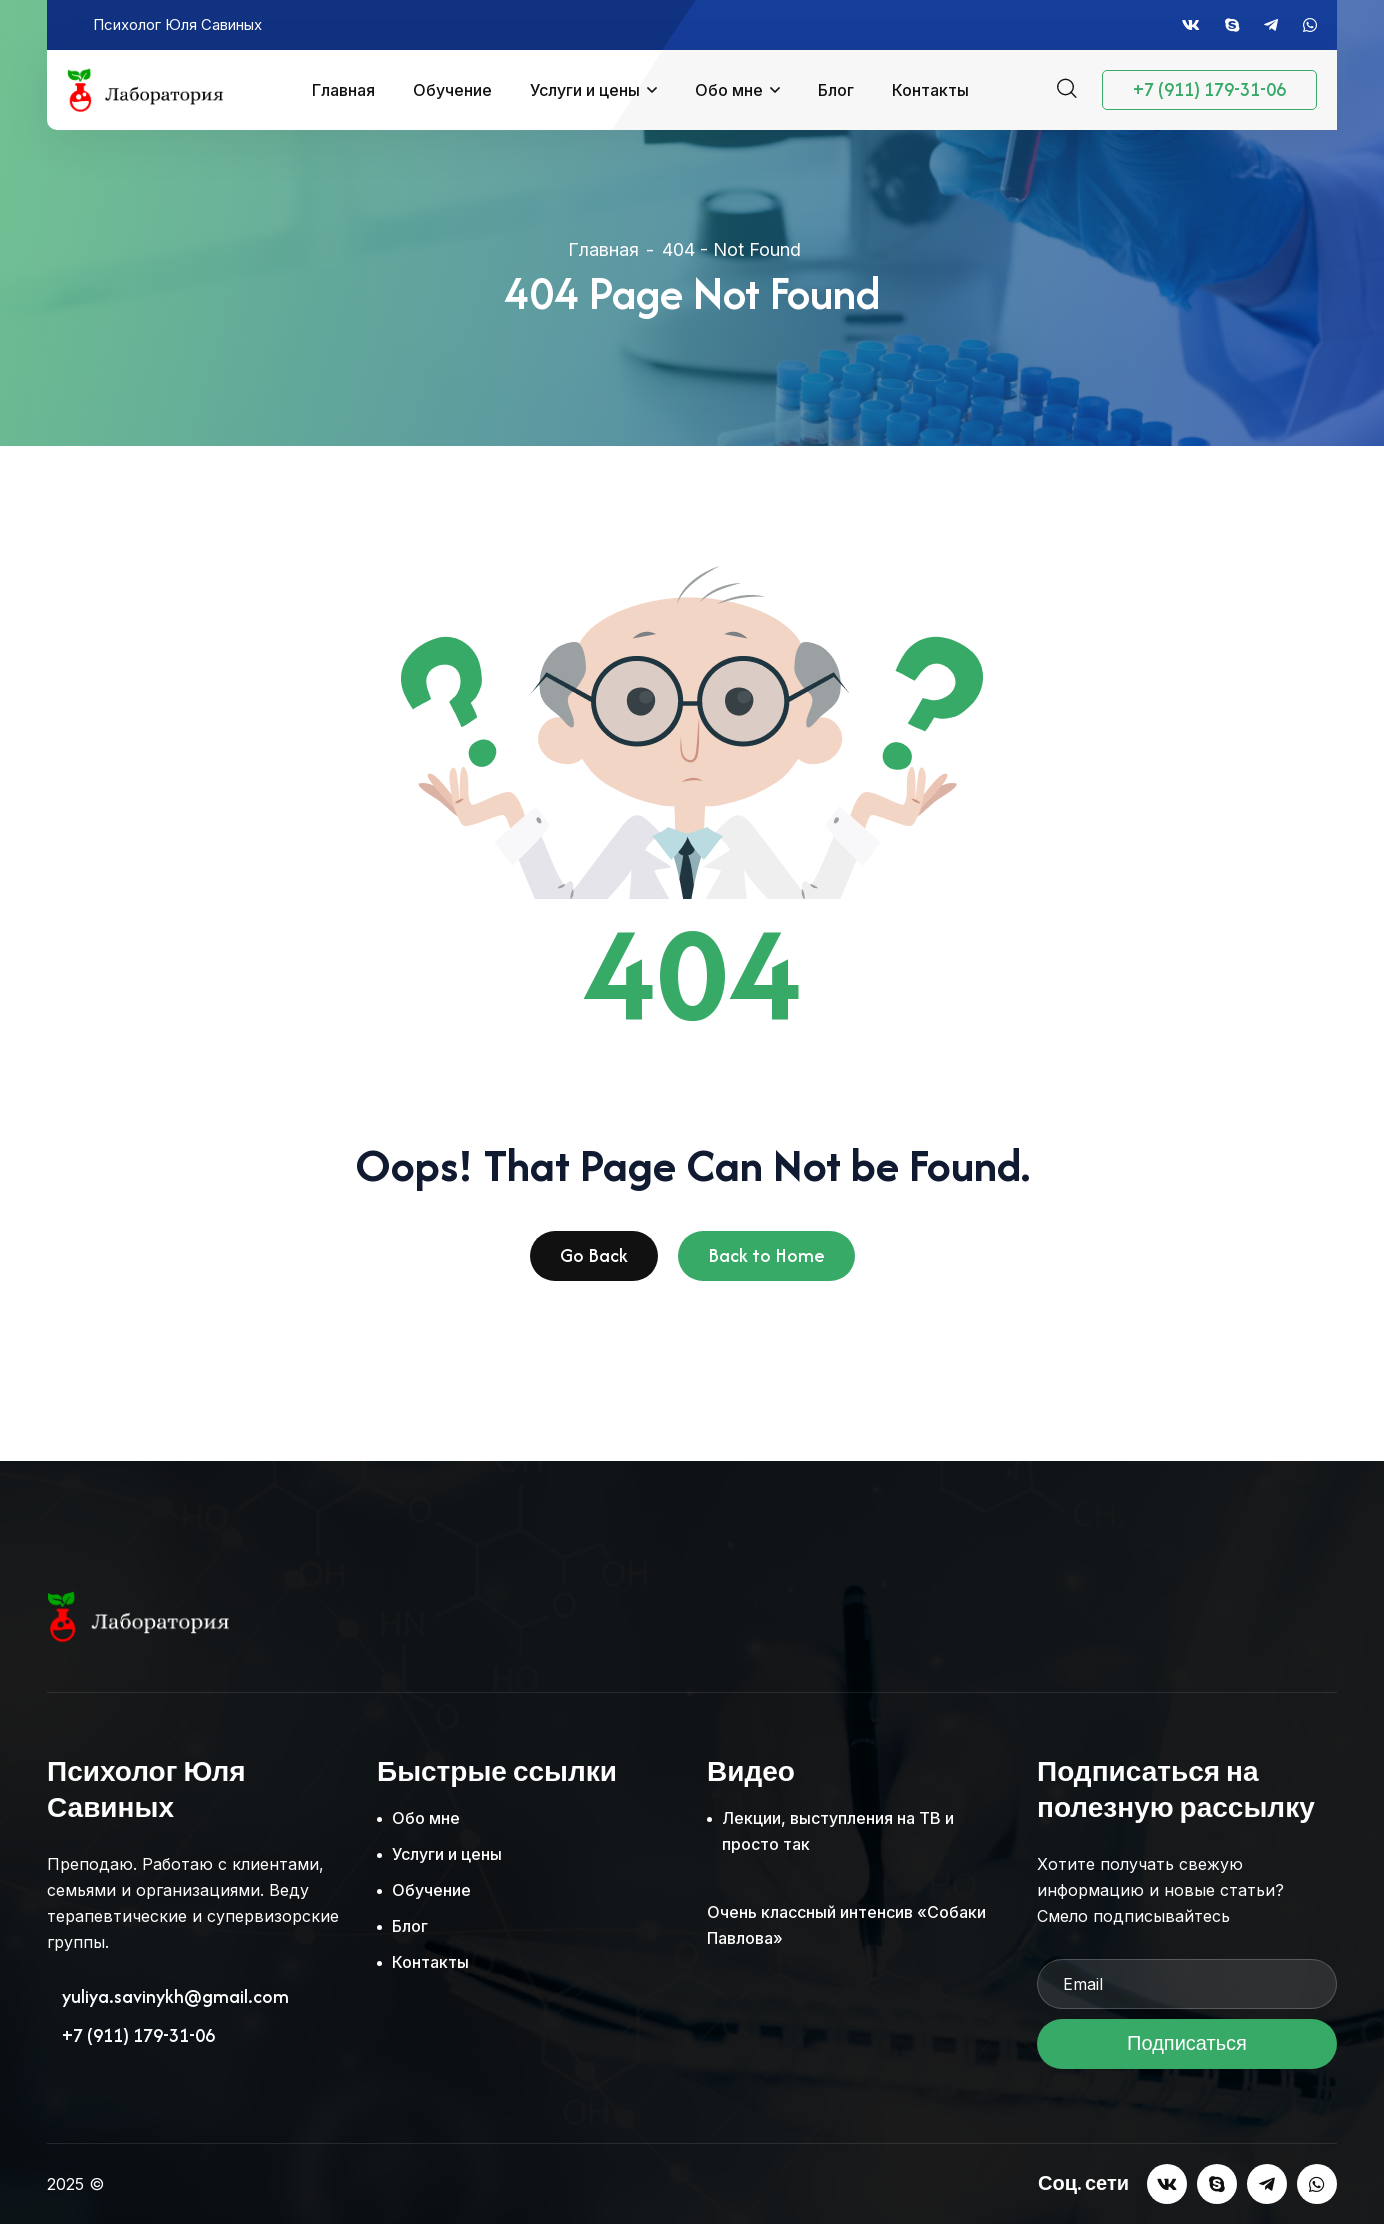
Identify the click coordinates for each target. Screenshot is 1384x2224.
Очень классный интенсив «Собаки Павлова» (846, 1925)
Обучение (452, 90)
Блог (836, 90)
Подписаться (1187, 2049)
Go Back (594, 1261)
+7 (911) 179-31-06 (1209, 89)
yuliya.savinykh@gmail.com (175, 1997)
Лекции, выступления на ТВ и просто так (838, 1831)
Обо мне (729, 90)
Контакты (930, 90)
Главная (343, 90)
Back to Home (766, 1261)
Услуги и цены (585, 90)
